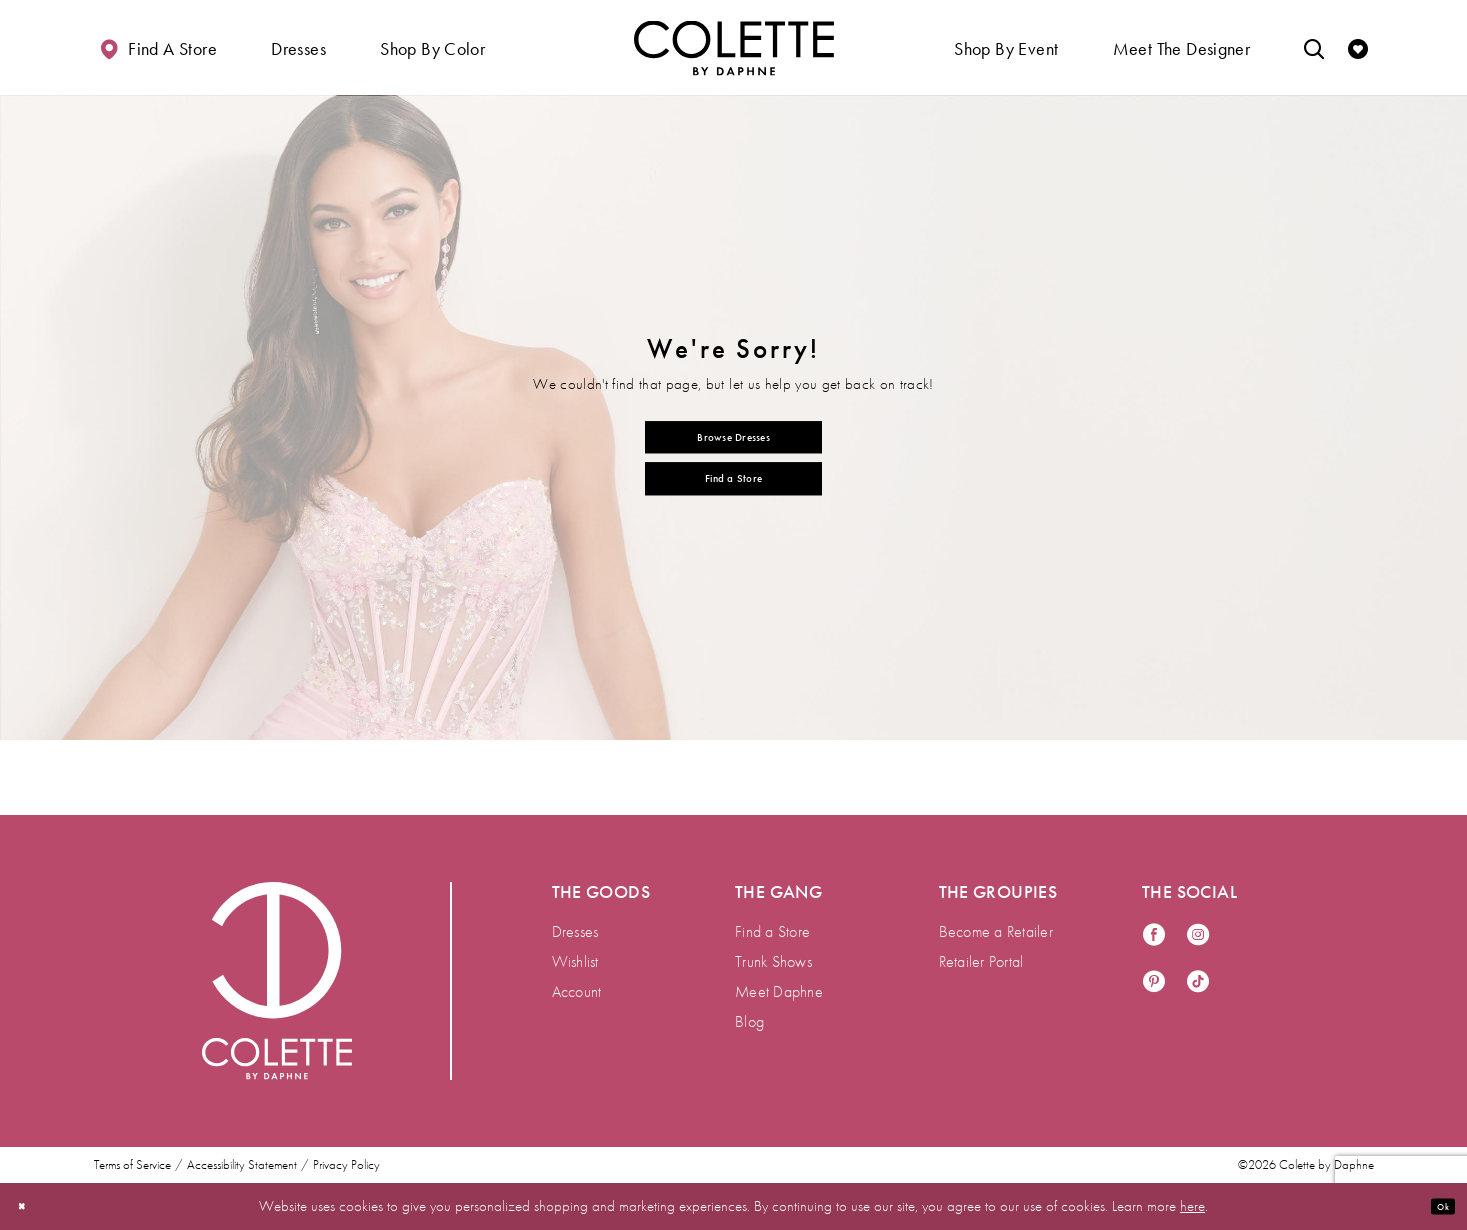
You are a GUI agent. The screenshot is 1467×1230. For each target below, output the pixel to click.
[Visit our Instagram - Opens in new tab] (1198, 935)
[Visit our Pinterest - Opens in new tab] (1154, 982)
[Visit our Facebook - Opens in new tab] (1154, 935)
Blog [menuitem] (749, 1021)
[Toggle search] (1314, 47)
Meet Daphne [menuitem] (779, 991)
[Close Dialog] (29, 1206)
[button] (298, 47)
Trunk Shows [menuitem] (773, 961)
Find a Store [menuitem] (772, 931)
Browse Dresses (733, 428)
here (1192, 1206)
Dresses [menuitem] (575, 931)
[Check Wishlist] (1358, 47)
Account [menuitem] (577, 991)
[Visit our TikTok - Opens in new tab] (1198, 982)
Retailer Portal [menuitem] (981, 961)
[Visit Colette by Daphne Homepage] (277, 981)
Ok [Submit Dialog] (1435, 1206)
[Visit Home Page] (734, 47)
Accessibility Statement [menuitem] (242, 1165)
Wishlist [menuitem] (575, 961)
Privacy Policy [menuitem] (346, 1165)
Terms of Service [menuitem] (132, 1165)
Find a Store (734, 486)
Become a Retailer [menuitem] (996, 931)
